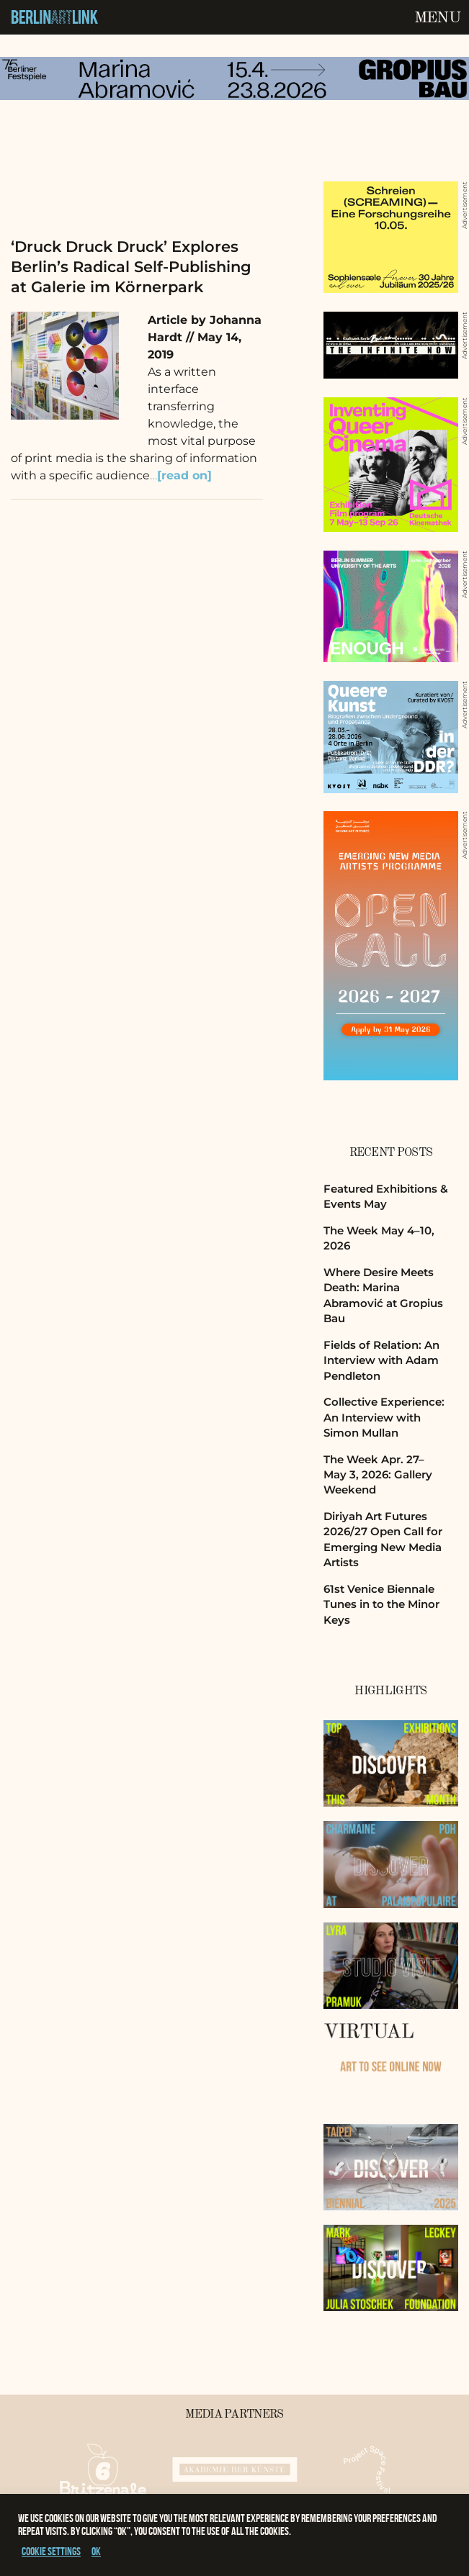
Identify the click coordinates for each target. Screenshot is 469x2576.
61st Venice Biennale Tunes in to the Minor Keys (381, 1604)
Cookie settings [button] (51, 2551)
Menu (437, 18)
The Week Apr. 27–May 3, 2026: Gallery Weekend (377, 1474)
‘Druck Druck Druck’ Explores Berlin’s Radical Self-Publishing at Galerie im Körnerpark (131, 267)
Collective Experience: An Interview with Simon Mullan (384, 1417)
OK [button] (96, 2551)
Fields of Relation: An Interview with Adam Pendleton (381, 1360)
